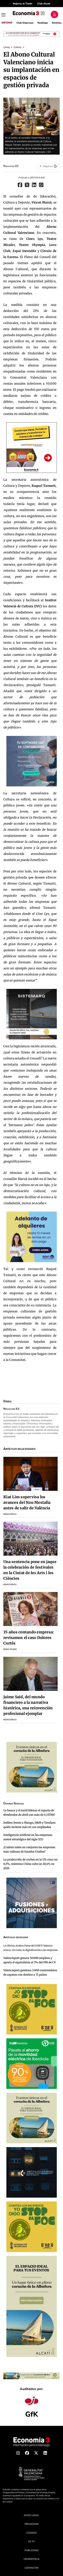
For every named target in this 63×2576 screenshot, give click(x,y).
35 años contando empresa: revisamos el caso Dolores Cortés (28, 1638)
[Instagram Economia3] (18, 2453)
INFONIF (7, 23)
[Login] (54, 14)
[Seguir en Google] (48, 166)
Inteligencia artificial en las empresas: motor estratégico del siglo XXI (28, 1837)
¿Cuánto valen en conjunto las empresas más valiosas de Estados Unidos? (29, 1849)
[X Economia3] (36, 2453)
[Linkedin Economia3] (45, 2453)
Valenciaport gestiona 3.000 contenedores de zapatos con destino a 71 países (30, 1972)
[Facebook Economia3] (27, 2453)
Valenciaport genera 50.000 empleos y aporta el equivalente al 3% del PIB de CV (29, 1960)
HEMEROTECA (31, 2559)
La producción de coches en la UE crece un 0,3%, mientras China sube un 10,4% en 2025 (30, 1864)
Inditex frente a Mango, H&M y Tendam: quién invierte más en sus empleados (29, 1825)
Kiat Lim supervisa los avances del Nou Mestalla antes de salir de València (26, 1502)
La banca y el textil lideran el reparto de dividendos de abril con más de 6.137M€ (29, 1812)
